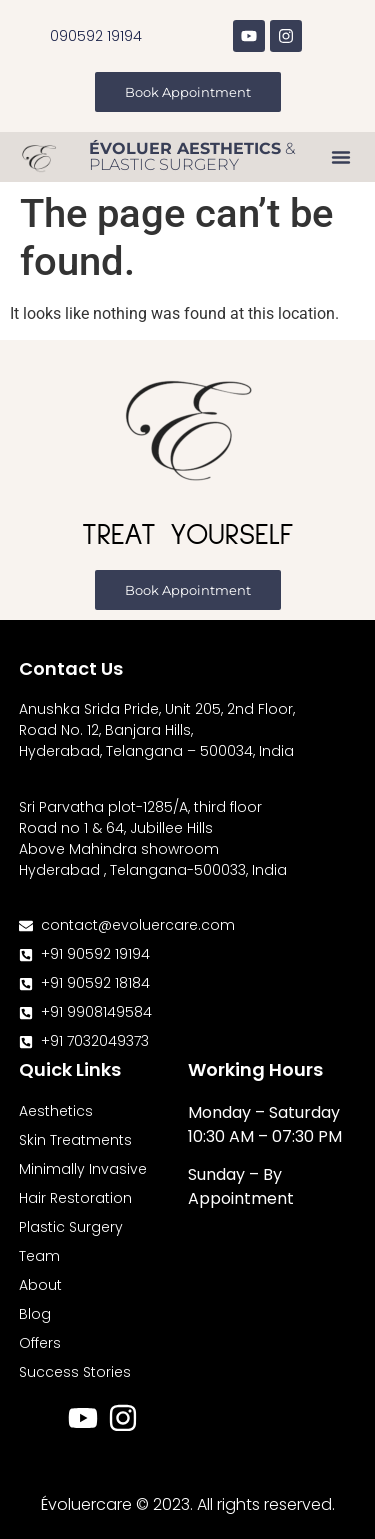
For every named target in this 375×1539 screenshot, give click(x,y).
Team (39, 1256)
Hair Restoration (75, 1198)
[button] (341, 157)
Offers (40, 1343)
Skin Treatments (75, 1140)
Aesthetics (56, 1111)
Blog (35, 1314)
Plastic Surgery (71, 1227)
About (40, 1285)
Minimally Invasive (83, 1169)
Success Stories (75, 1372)
